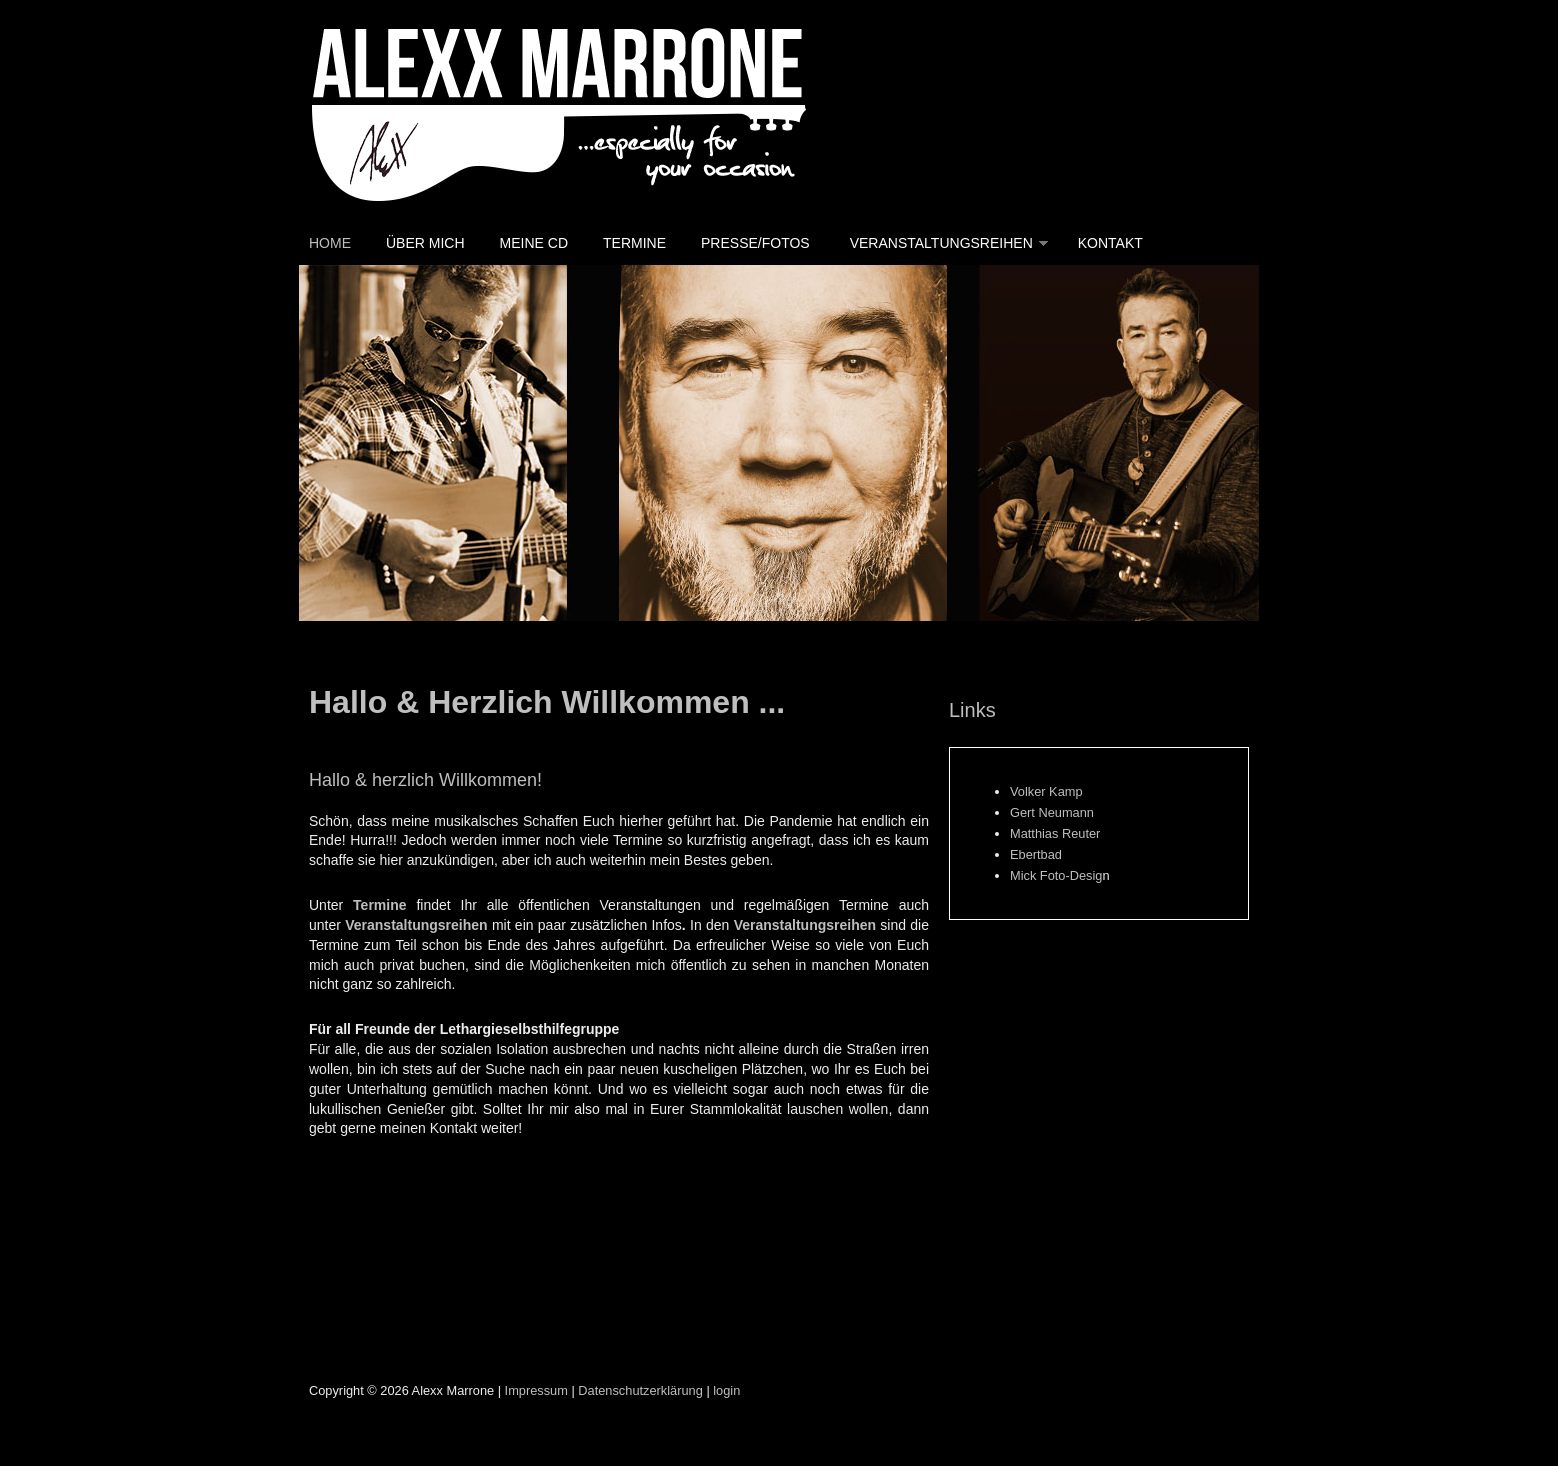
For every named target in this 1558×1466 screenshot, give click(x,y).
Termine (634, 243)
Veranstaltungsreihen (941, 243)
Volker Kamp (1046, 791)
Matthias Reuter (1055, 833)
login (726, 1390)
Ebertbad (1036, 854)
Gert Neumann (1052, 812)
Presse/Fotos (755, 243)
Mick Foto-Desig (1056, 875)
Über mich (425, 243)
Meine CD (534, 243)
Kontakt (1110, 243)
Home (330, 243)
